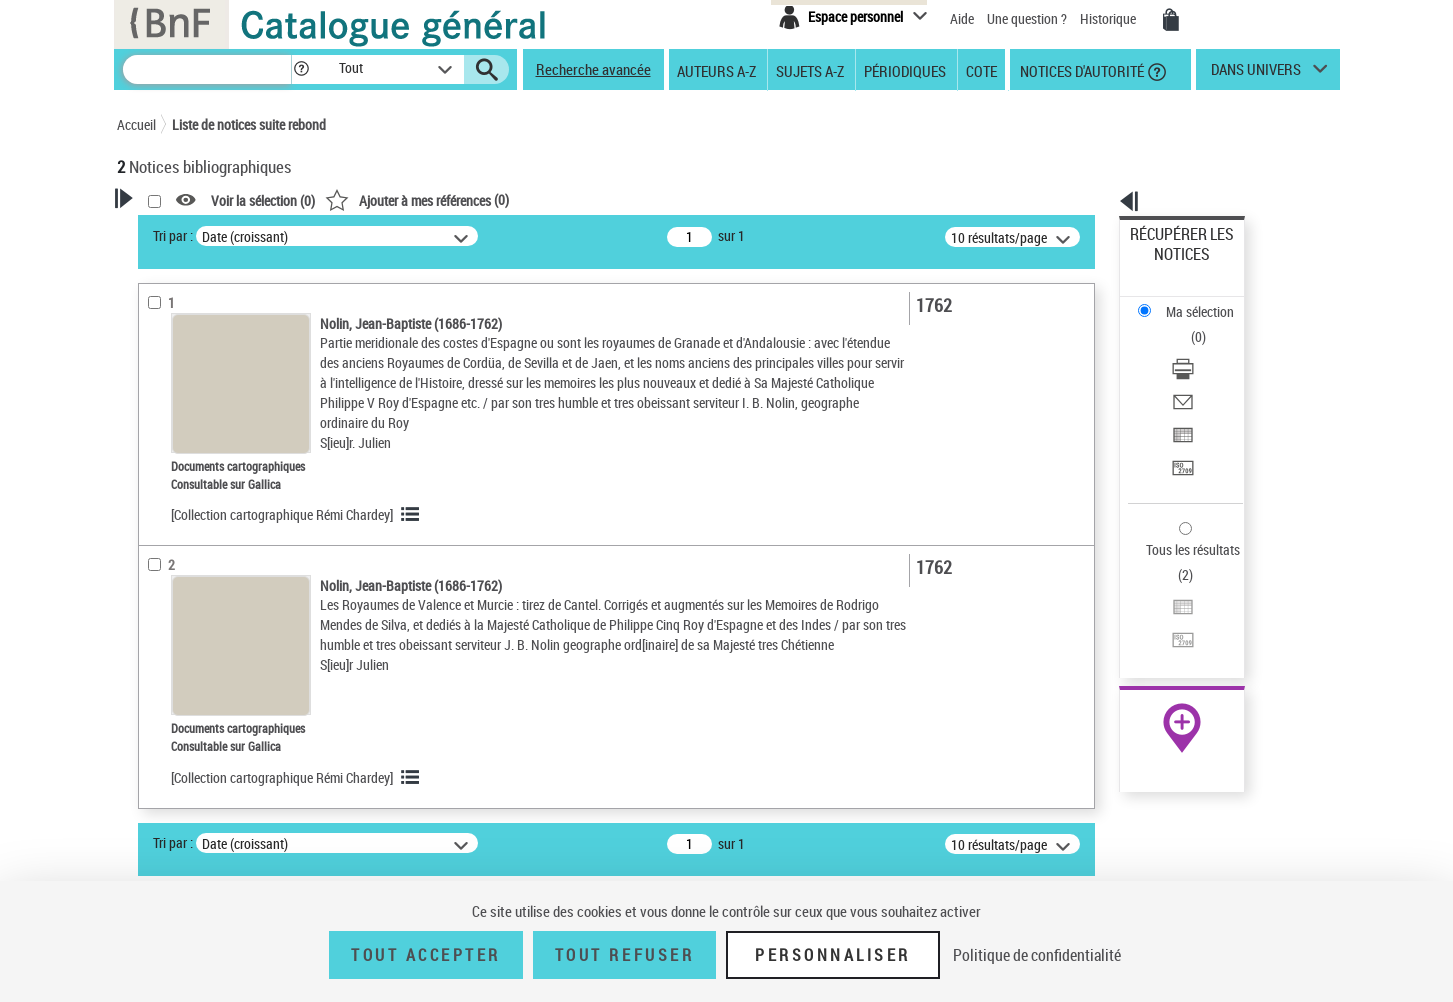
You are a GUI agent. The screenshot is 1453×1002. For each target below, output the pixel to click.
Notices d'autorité (1080, 70)
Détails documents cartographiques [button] (195, 708)
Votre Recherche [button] (199, 232)
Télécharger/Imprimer (1191, 300)
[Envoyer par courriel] (1208, 325)
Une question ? (1027, 18)
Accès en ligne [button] (181, 404)
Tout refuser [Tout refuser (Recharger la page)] (624, 955)
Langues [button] (163, 565)
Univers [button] (160, 665)
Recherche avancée (593, 69)
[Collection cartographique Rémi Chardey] (539, 554)
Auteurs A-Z (716, 70)
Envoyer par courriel (1187, 324)
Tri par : (430, 235)
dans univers (1256, 74)
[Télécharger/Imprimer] (1208, 301)
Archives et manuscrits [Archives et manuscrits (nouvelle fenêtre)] (1164, 611)
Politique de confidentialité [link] (1037, 955)
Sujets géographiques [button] (205, 632)
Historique (1109, 18)
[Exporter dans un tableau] (1208, 349)
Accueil (136, 124)
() (674, 199)
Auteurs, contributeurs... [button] (213, 532)
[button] (301, 69)
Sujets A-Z (810, 70)
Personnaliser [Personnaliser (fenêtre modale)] (833, 955)
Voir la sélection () (520, 200)
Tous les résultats (1180, 427)
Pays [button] (152, 779)
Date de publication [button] (197, 599)
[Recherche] (207, 69)
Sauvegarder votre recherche (242, 329)
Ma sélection (1167, 265)
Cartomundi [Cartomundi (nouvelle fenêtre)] (1134, 655)
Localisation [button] (175, 499)
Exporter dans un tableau (1202, 348)
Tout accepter (426, 955)
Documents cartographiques (222, 468)
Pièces (163, 748)
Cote (981, 70)
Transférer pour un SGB (1196, 372)
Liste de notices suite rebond (249, 124)
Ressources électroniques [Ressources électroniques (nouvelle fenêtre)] (1171, 633)
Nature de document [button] (200, 437)
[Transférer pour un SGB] (1208, 373)
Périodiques (905, 70)
